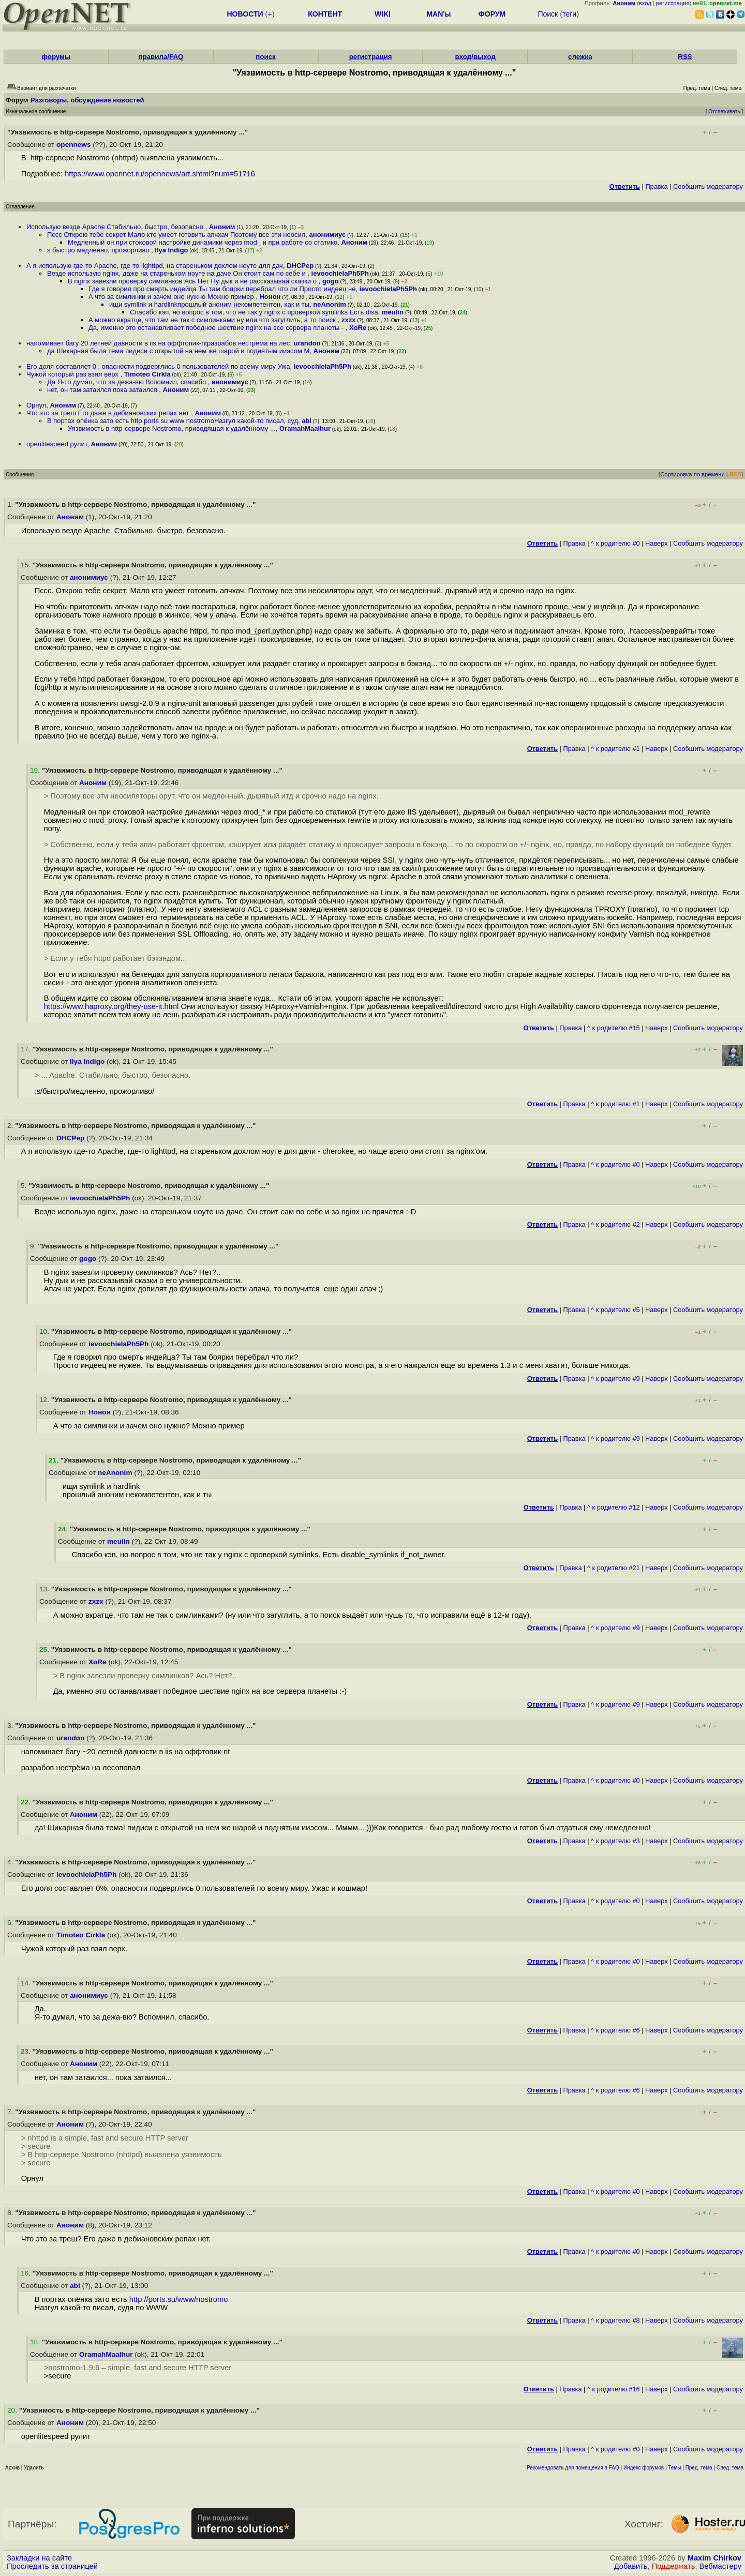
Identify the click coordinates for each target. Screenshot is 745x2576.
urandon (307, 343)
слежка (580, 57)
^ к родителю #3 (615, 1841)
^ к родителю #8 (615, 2320)
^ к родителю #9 (615, 1378)
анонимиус (327, 234)
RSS (685, 57)
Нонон (269, 296)
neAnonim (329, 304)
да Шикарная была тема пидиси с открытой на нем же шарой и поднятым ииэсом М (178, 351)
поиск (265, 57)
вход (645, 3)
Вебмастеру (720, 2566)
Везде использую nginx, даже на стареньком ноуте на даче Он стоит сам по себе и (177, 273)
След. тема (730, 2467)
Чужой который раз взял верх (73, 374)
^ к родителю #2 (615, 1224)
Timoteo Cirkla (147, 374)
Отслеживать (724, 111)
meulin (393, 312)
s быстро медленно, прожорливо (99, 250)
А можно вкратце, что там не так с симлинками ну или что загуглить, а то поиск (213, 320)
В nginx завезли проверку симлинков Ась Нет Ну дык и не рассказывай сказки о (193, 281)
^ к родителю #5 (615, 1310)
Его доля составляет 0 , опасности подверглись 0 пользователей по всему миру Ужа (158, 366)
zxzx (348, 320)
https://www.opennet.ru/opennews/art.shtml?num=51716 (160, 174)
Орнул (36, 405)
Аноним (222, 227)
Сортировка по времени (692, 474)
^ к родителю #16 (613, 2389)
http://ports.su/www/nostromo (178, 2299)
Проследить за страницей (52, 2566)
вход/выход (475, 57)
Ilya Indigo (171, 250)
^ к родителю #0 (615, 543)
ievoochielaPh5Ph (340, 273)
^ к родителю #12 (613, 1507)
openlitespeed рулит (56, 444)
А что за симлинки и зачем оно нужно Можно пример (172, 296)
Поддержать (673, 2566)
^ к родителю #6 (615, 2030)
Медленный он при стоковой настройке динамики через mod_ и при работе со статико (202, 242)
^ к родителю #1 (615, 748)
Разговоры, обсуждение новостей (87, 100)
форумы (55, 57)
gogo (330, 281)
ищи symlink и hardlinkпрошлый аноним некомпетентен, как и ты (209, 304)
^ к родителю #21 (613, 1568)
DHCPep (300, 265)
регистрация (673, 3)
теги (569, 14)
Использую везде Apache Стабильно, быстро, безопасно (115, 227)
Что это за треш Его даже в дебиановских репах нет (108, 413)
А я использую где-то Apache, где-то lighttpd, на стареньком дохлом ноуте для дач (154, 265)
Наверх (656, 543)
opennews (73, 144)
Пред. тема (699, 2467)
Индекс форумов (643, 2467)
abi (306, 421)
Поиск (548, 14)
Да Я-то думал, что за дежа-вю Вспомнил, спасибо (127, 382)
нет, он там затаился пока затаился (103, 390)
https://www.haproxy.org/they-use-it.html (111, 1006)
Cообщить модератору (708, 186)
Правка (656, 186)
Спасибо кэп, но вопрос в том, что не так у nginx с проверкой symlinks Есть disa (254, 312)
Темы (674, 2467)
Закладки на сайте (39, 2558)
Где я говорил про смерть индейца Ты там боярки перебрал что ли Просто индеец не (221, 289)
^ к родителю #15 (613, 1028)
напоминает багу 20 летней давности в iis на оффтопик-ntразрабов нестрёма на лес (158, 343)
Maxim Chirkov (714, 2558)
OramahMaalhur (305, 428)
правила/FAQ (160, 57)
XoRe (357, 328)
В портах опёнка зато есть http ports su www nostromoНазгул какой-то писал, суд (172, 421)
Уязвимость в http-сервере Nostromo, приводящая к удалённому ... (172, 428)
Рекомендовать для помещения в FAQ (573, 2467)
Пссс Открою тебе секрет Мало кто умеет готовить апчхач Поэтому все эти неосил (176, 234)
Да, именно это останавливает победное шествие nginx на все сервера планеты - (217, 328)
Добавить (631, 2566)
